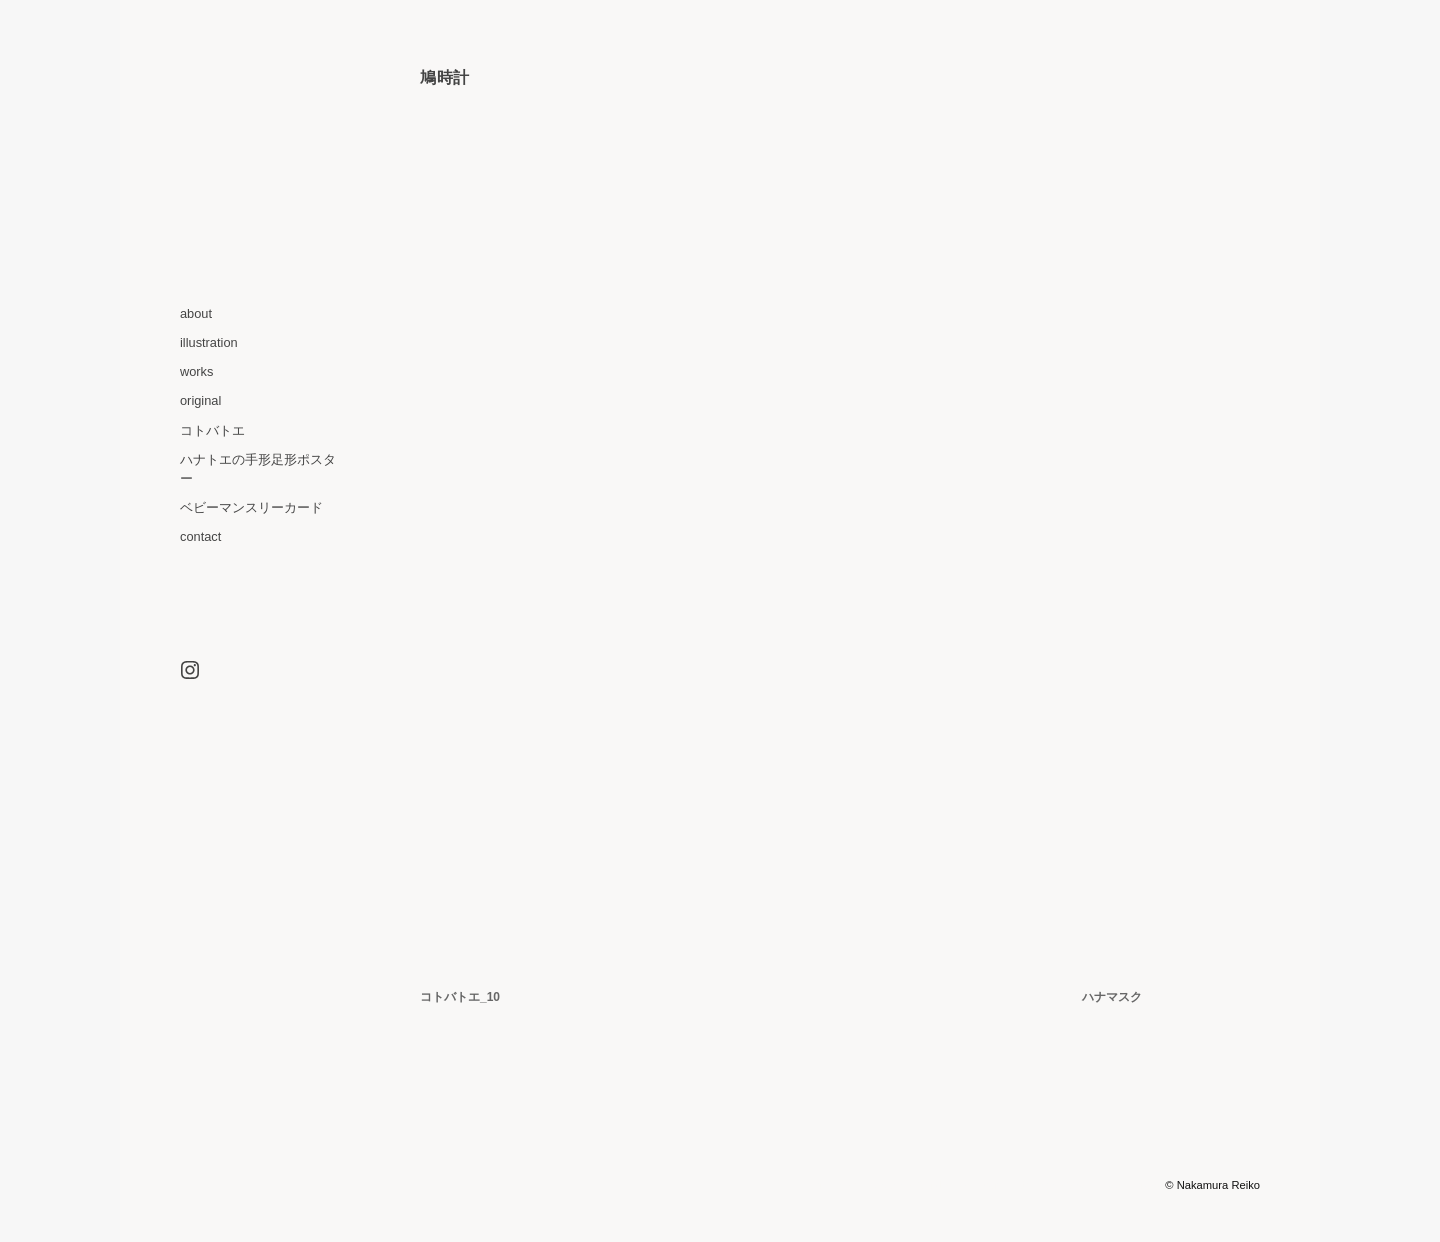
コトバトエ (212, 430)
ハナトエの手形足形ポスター (258, 469)
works (196, 371)
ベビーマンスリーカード (251, 507)
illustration (209, 342)
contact (200, 536)
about (196, 313)
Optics (1033, 1185)
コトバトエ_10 (460, 997)
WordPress (942, 1185)
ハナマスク (1112, 997)
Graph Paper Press (1114, 1185)
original (200, 400)
